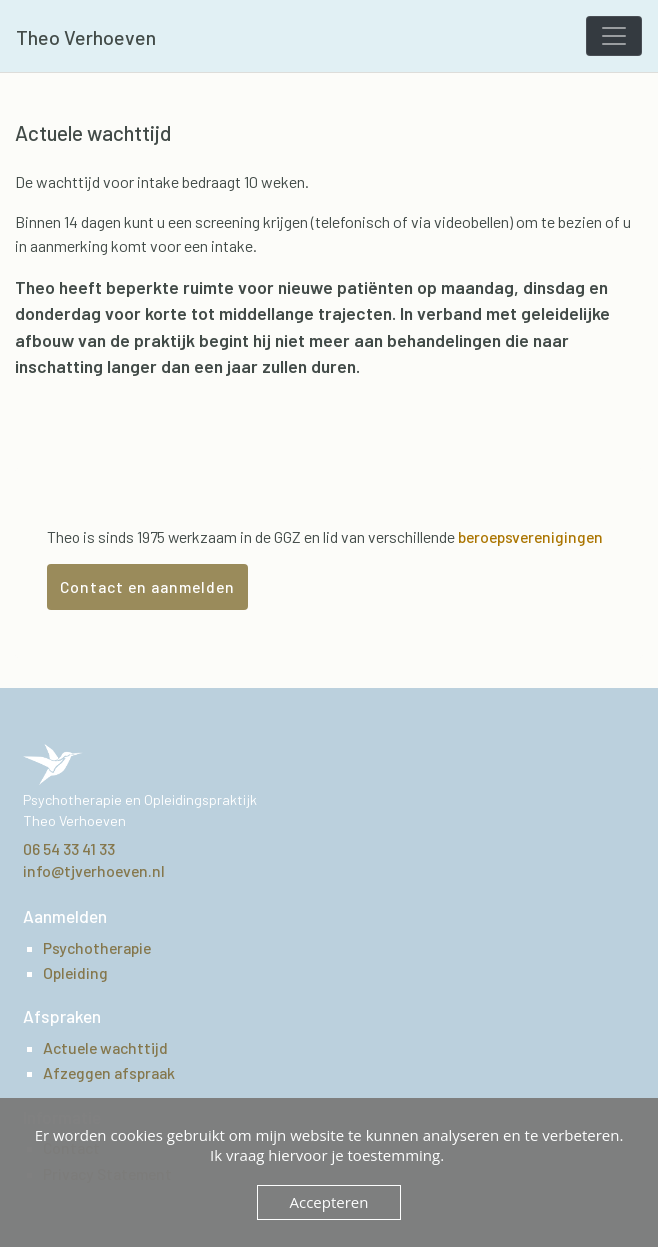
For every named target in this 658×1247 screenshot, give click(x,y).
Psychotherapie (97, 947)
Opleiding (75, 972)
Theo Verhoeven (86, 37)
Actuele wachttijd (105, 1047)
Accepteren (329, 1202)
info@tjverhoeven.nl (94, 870)
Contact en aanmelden (147, 586)
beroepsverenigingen (530, 536)
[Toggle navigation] (614, 36)
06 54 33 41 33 (69, 848)
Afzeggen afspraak (109, 1072)
